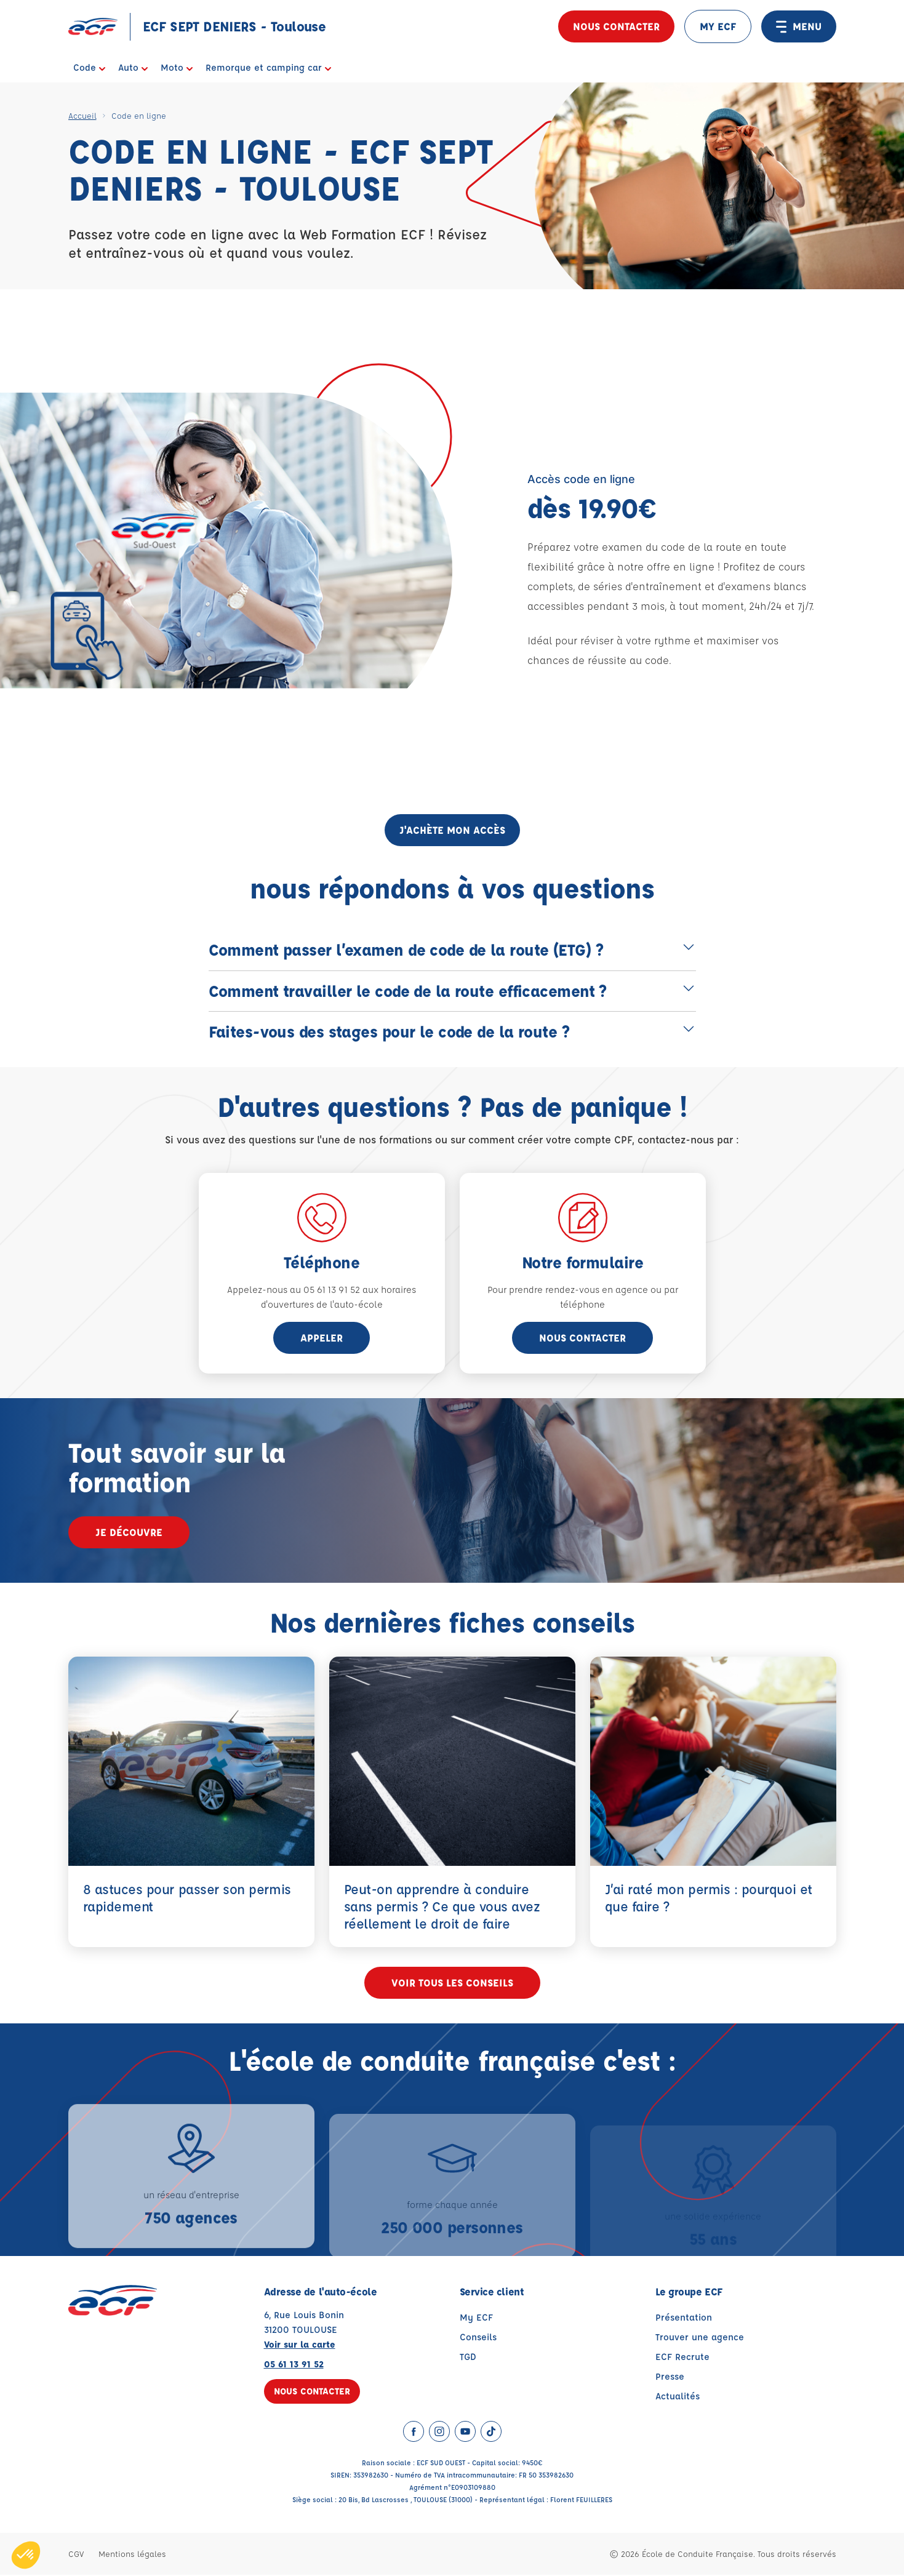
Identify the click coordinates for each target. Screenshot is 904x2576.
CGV (76, 2555)
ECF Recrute (682, 2358)
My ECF (476, 2318)
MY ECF (718, 26)
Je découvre (128, 1532)
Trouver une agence (699, 2338)
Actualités (677, 2397)
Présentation (683, 2318)
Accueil (82, 115)
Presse (669, 2377)
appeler (321, 1337)
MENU (799, 26)
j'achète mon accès (452, 829)
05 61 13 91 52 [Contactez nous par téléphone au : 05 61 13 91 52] (294, 2365)
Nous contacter (616, 26)
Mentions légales (132, 2555)
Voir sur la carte (299, 2345)
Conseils (478, 2338)
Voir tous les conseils (452, 1984)
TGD (468, 2358)
